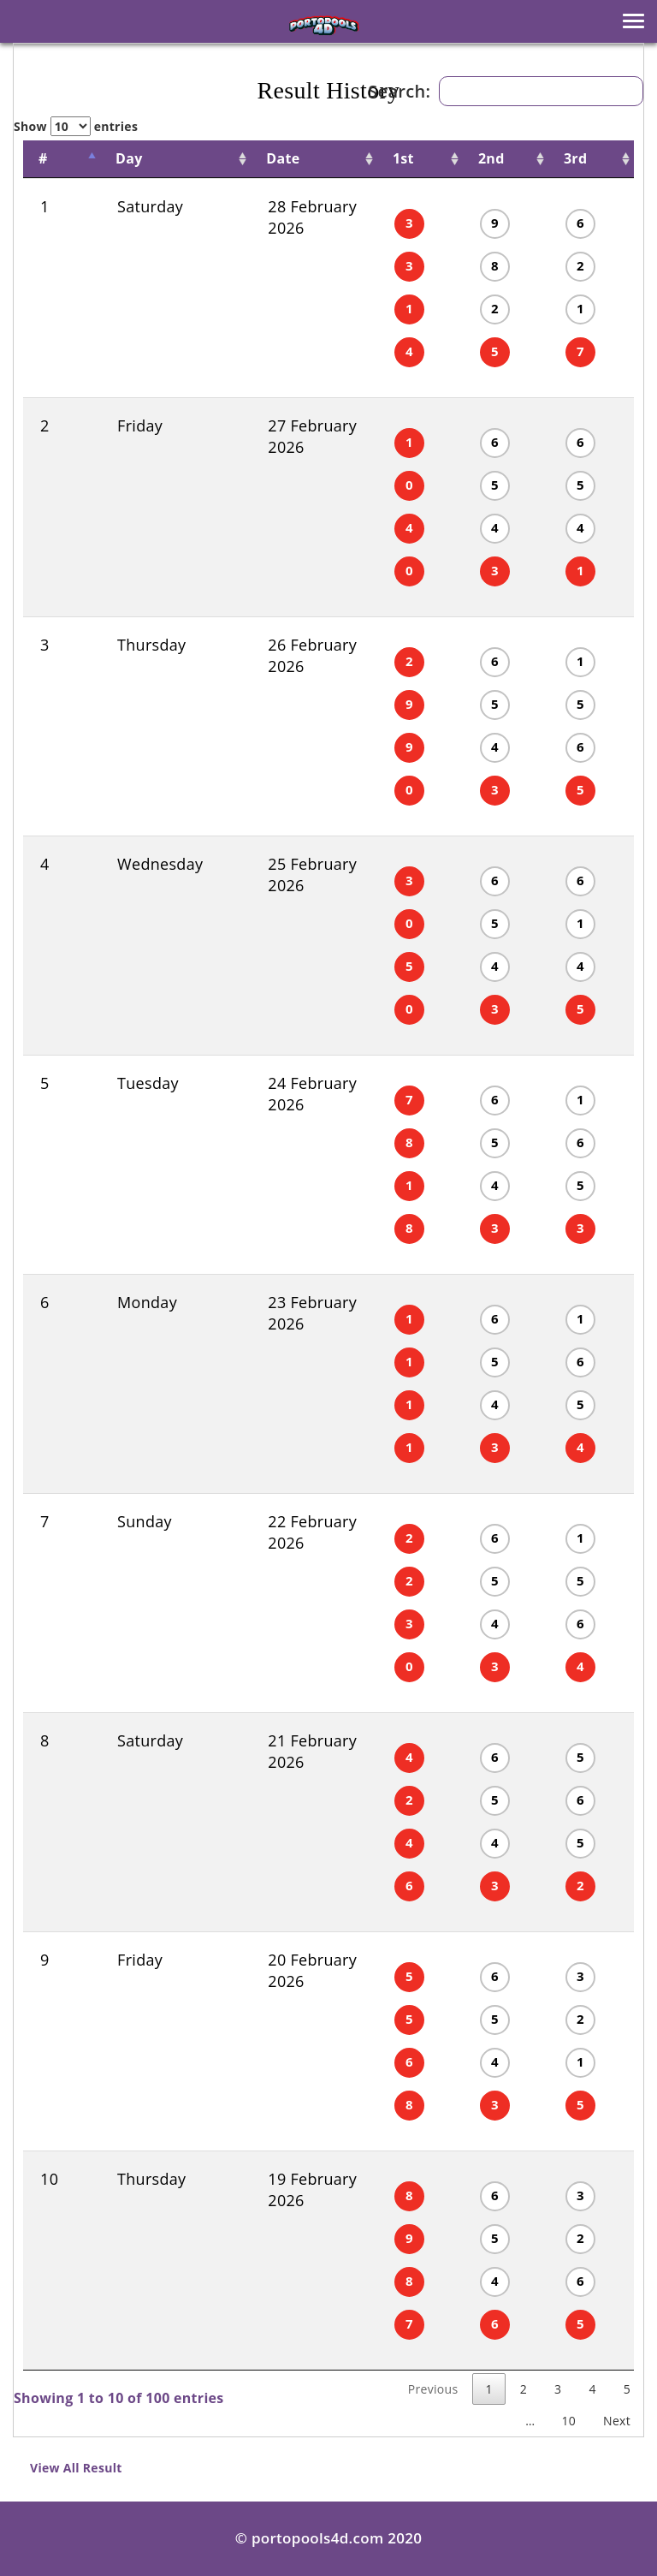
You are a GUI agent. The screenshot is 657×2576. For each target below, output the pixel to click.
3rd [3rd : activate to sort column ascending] (558, 158)
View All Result (76, 2468)
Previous (433, 2389)
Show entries (76, 126)
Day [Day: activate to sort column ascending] (113, 158)
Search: (505, 91)
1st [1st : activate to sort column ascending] (353, 158)
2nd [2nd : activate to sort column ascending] (458, 158)
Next (616, 2420)
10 (568, 2420)
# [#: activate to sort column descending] (43, 158)
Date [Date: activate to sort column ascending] (237, 158)
